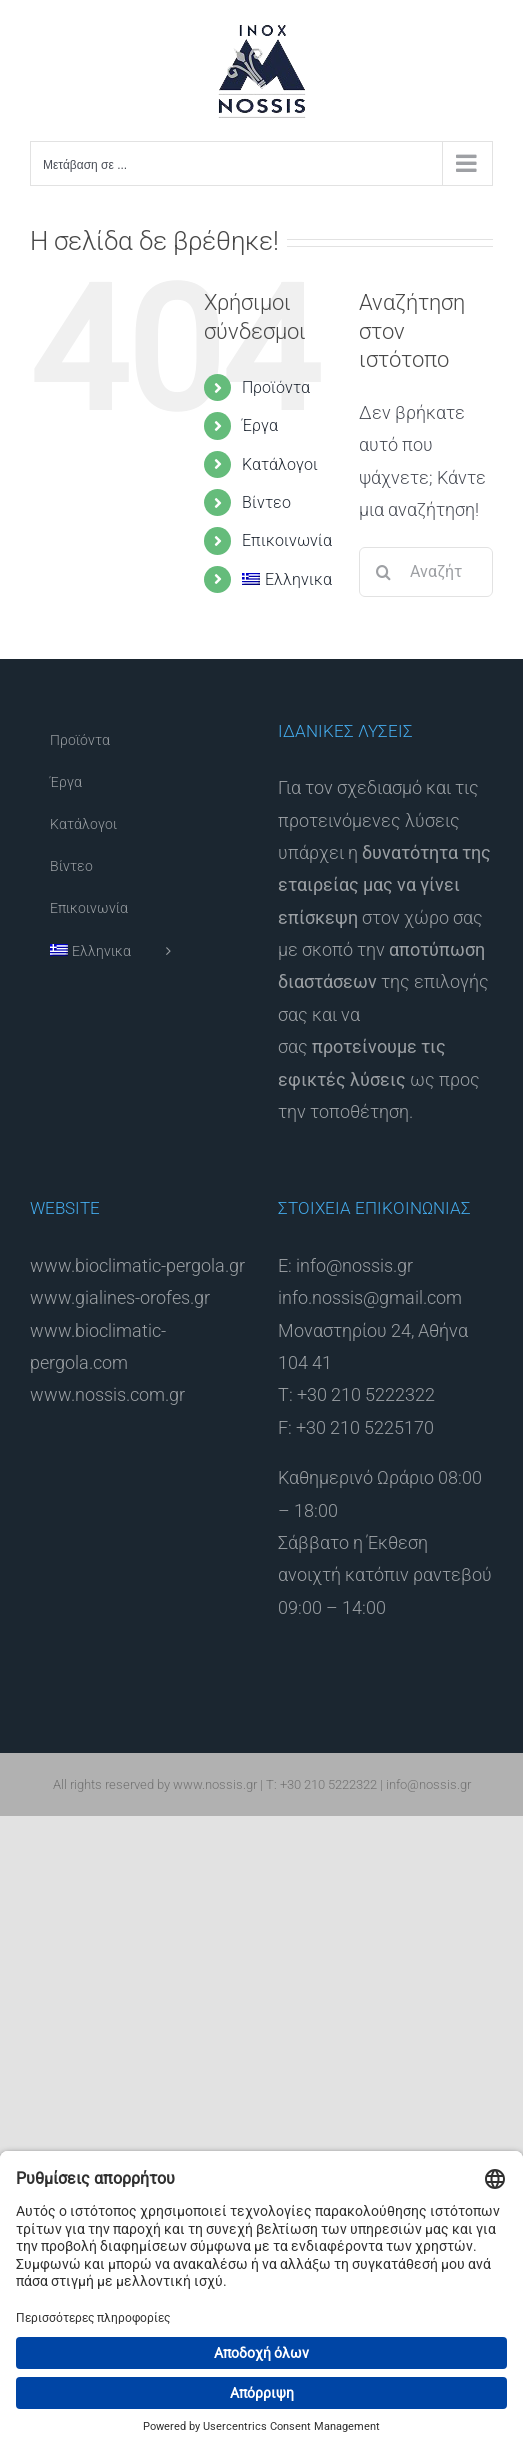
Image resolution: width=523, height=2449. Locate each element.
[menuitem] (285, 579)
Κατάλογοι (280, 464)
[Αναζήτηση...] (426, 572)
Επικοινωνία (287, 540)
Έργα (260, 425)
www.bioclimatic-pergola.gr (137, 1265)
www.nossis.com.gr (107, 1394)
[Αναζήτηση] (384, 572)
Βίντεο (266, 502)
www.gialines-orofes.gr (120, 1297)
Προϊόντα (276, 387)
